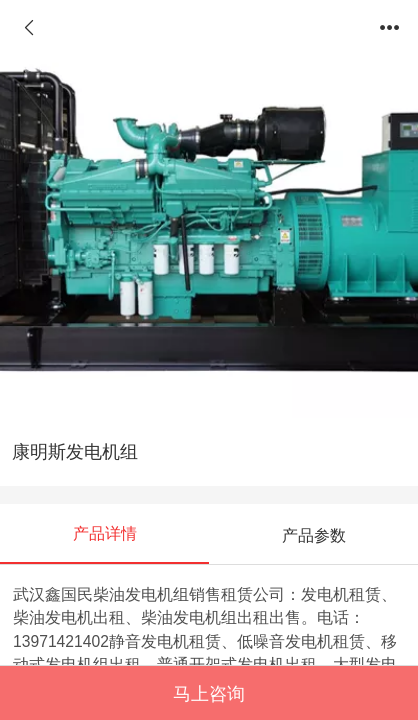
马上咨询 (209, 693)
